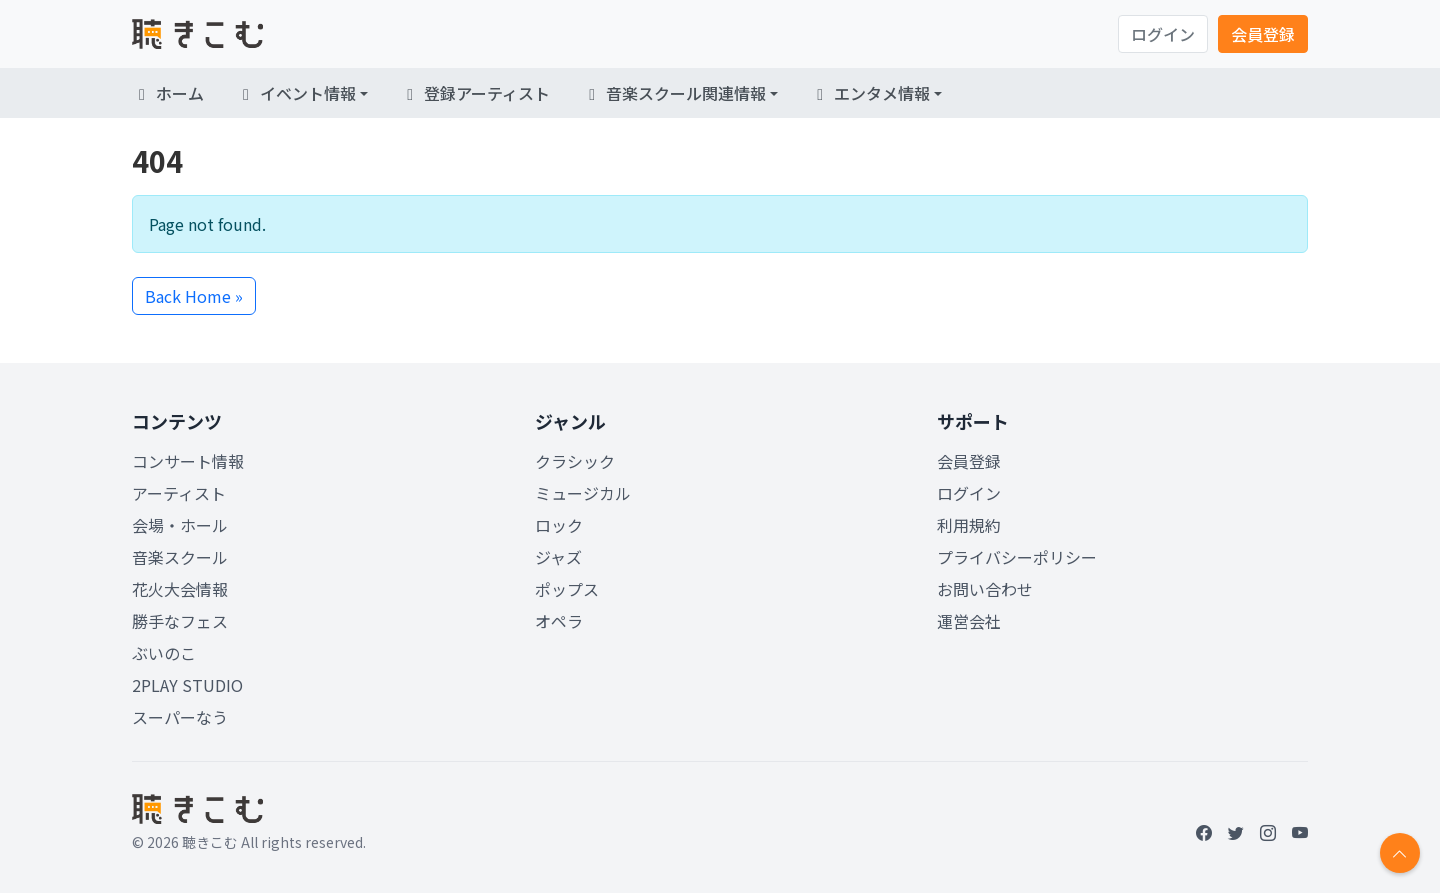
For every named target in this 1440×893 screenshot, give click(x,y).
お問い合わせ (985, 589)
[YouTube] (1300, 832)
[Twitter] (1236, 832)
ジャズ (558, 557)
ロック (559, 525)
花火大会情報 (180, 589)
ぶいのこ (164, 653)
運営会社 (969, 621)
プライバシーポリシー (1017, 557)
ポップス (567, 589)
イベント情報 (296, 93)
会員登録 (1263, 34)
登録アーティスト (475, 93)
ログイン (1163, 34)
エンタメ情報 (870, 93)
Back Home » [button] (194, 296)
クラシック (575, 461)
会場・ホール (180, 525)
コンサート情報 (188, 461)
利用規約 (969, 525)
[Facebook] (1204, 832)
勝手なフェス (180, 621)
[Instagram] (1268, 832)
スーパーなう (180, 717)
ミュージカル (583, 493)
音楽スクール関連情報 (674, 93)
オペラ (559, 621)
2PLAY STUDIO (187, 685)
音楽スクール (180, 557)
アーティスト (179, 493)
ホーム (168, 93)
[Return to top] (1400, 853)
